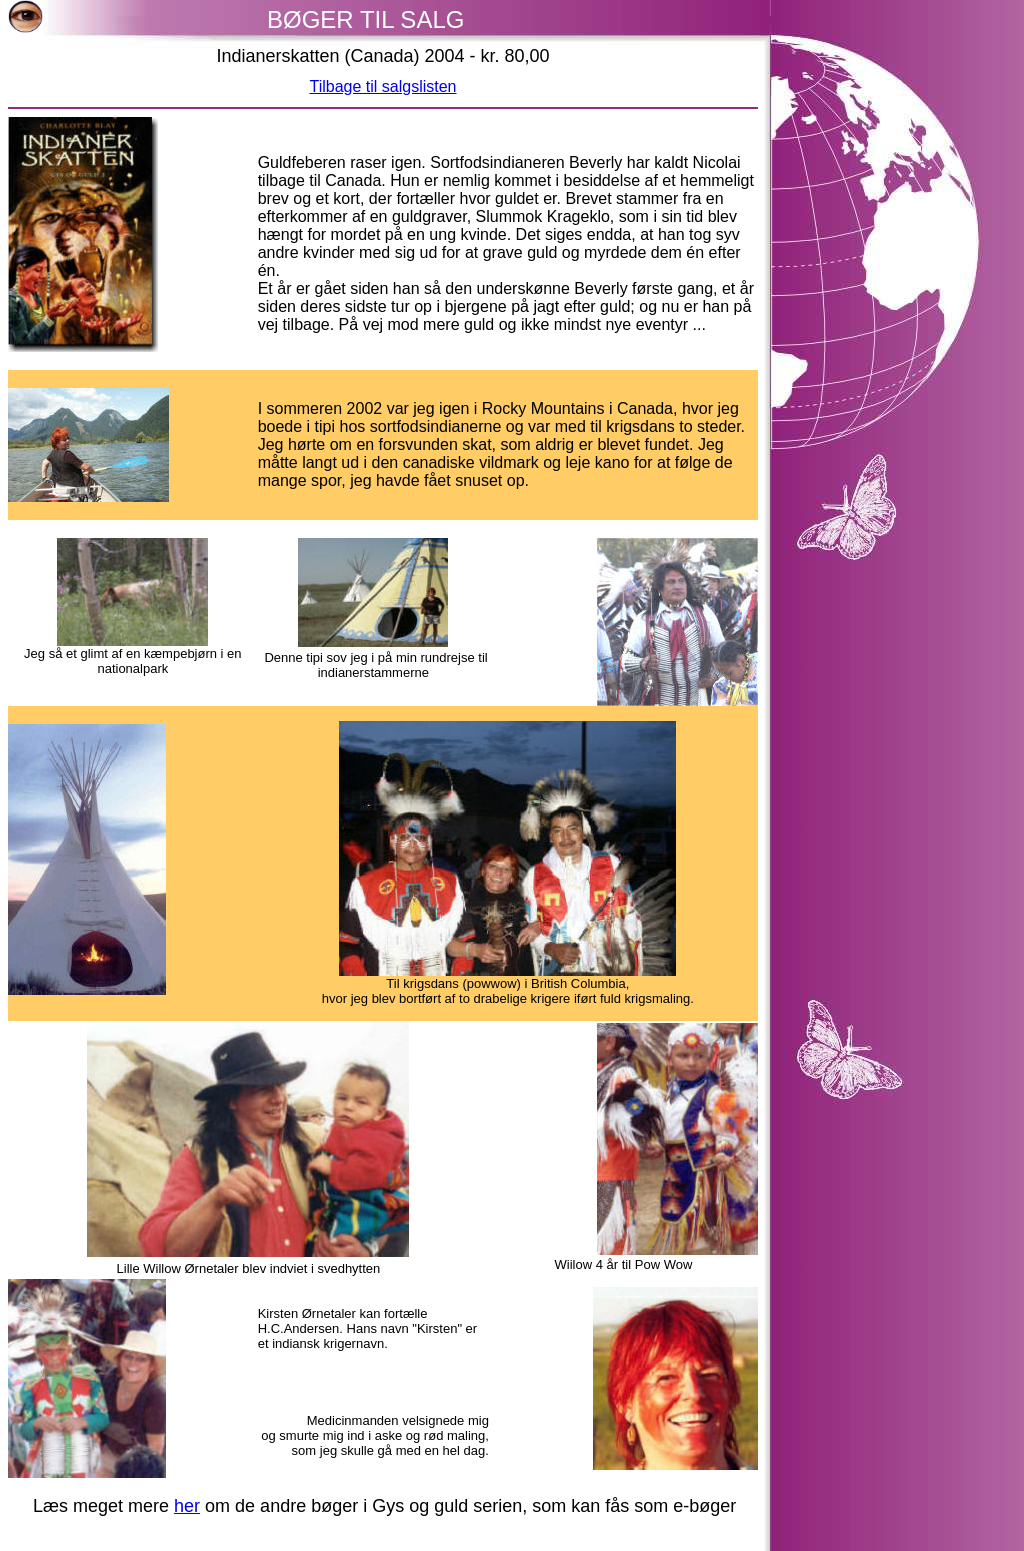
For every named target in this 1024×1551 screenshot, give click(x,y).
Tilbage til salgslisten (382, 86)
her (187, 1506)
